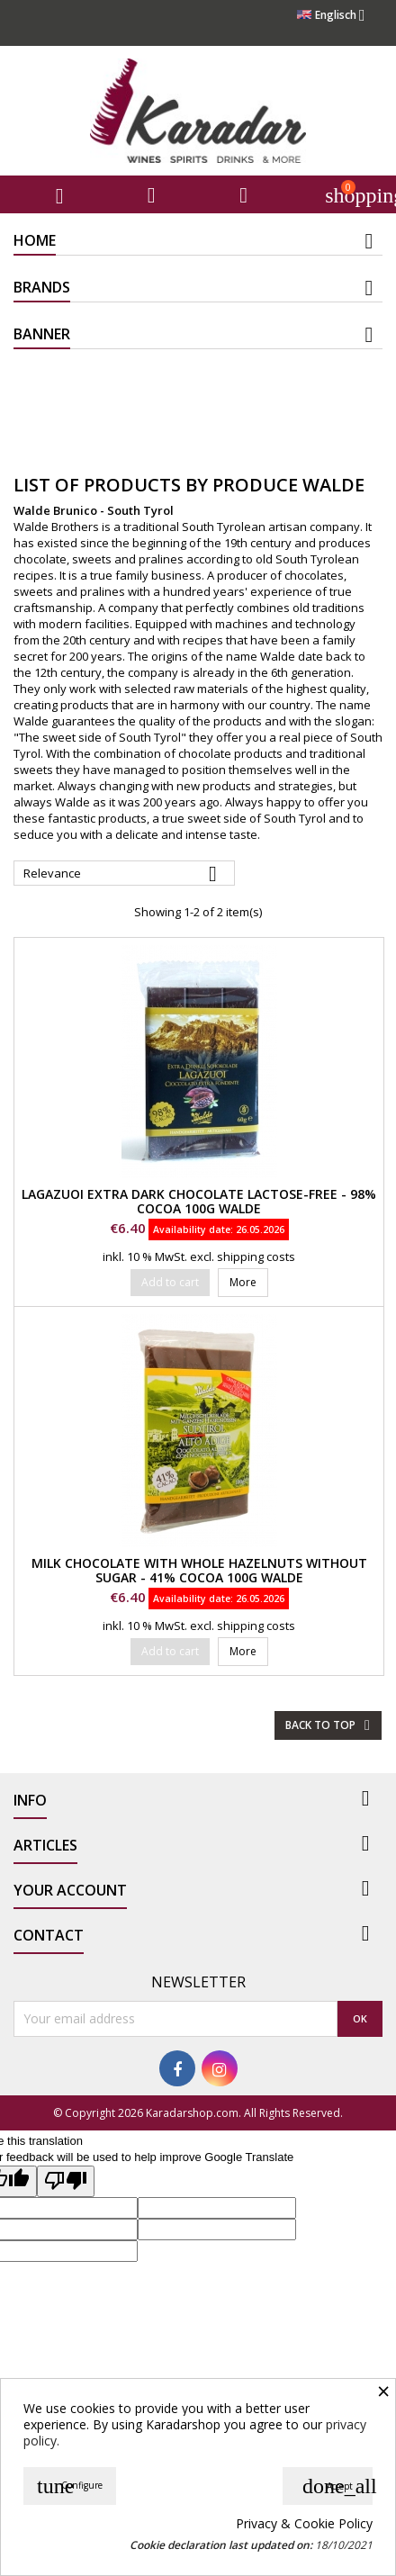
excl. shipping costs (242, 1256)
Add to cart (170, 1282)
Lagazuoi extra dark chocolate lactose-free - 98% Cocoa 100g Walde (199, 1201)
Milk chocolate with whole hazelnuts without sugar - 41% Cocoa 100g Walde (199, 1570)
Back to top (329, 1725)
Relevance (124, 874)
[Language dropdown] (336, 15)
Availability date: (193, 1229)
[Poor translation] (65, 2181)
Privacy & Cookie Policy (304, 2524)
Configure (70, 2486)
